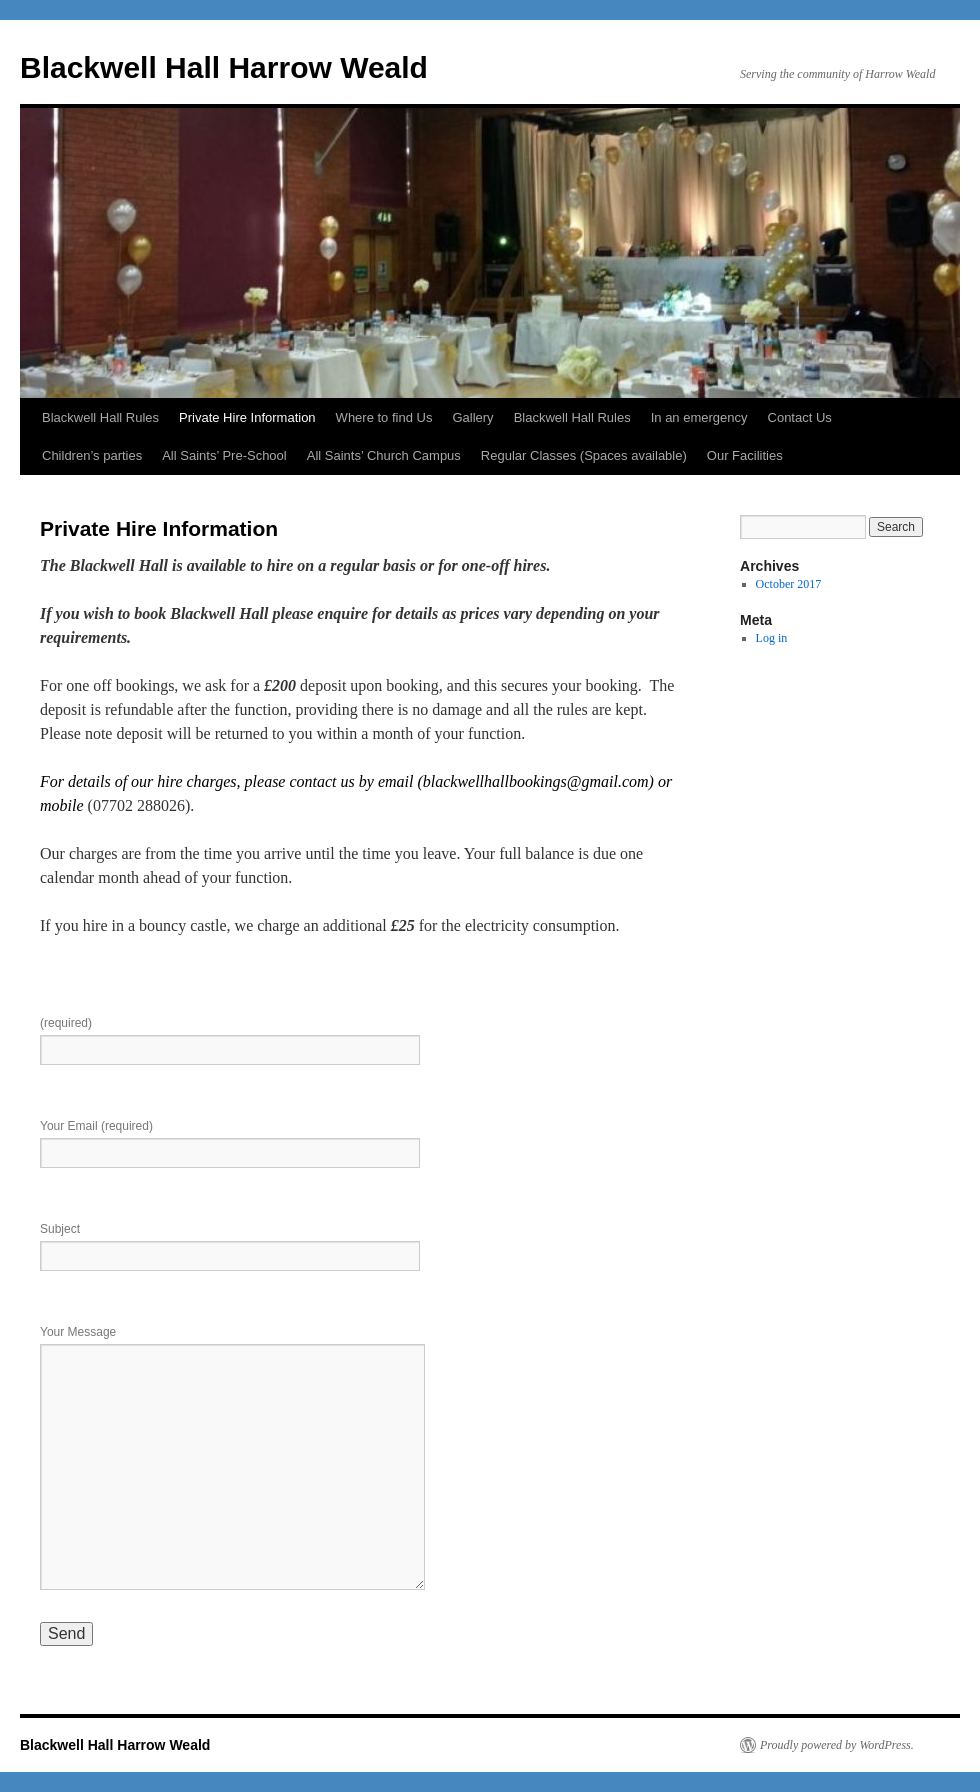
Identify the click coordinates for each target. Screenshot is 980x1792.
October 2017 (789, 584)
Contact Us (800, 417)
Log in (772, 638)
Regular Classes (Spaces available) (584, 455)
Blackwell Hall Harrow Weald (224, 67)
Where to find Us (384, 417)
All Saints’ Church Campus (384, 455)
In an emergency (699, 417)
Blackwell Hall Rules (100, 417)
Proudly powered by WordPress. (837, 1745)
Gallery (472, 417)
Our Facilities (745, 455)
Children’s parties (92, 455)
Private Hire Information (247, 417)
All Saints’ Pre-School (224, 455)
